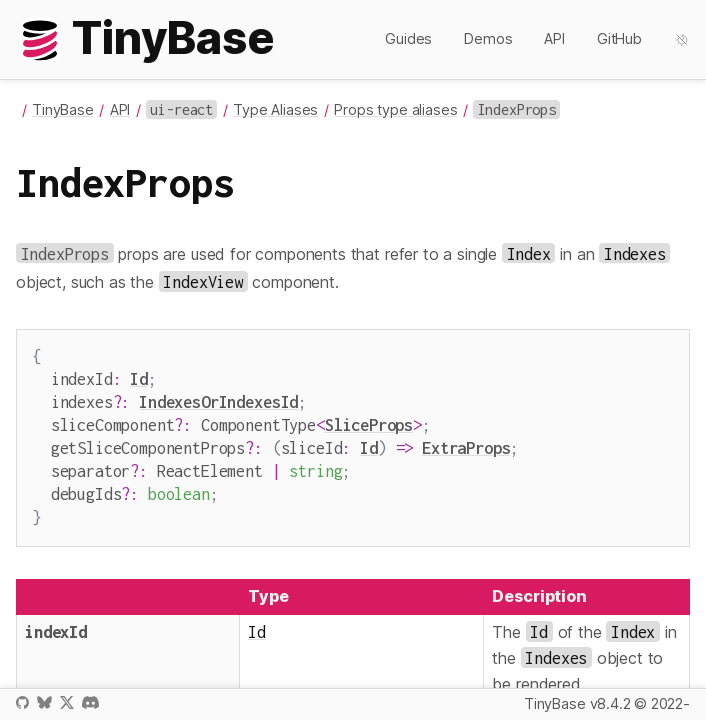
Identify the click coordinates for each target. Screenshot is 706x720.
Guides (408, 38)
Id (139, 376)
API (554, 38)
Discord (90, 702)
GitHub (619, 38)
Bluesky (44, 702)
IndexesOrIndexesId (218, 397)
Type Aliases (275, 109)
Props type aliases (395, 109)
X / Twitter (67, 702)
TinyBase (63, 109)
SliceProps (369, 418)
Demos (488, 38)
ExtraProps (466, 439)
